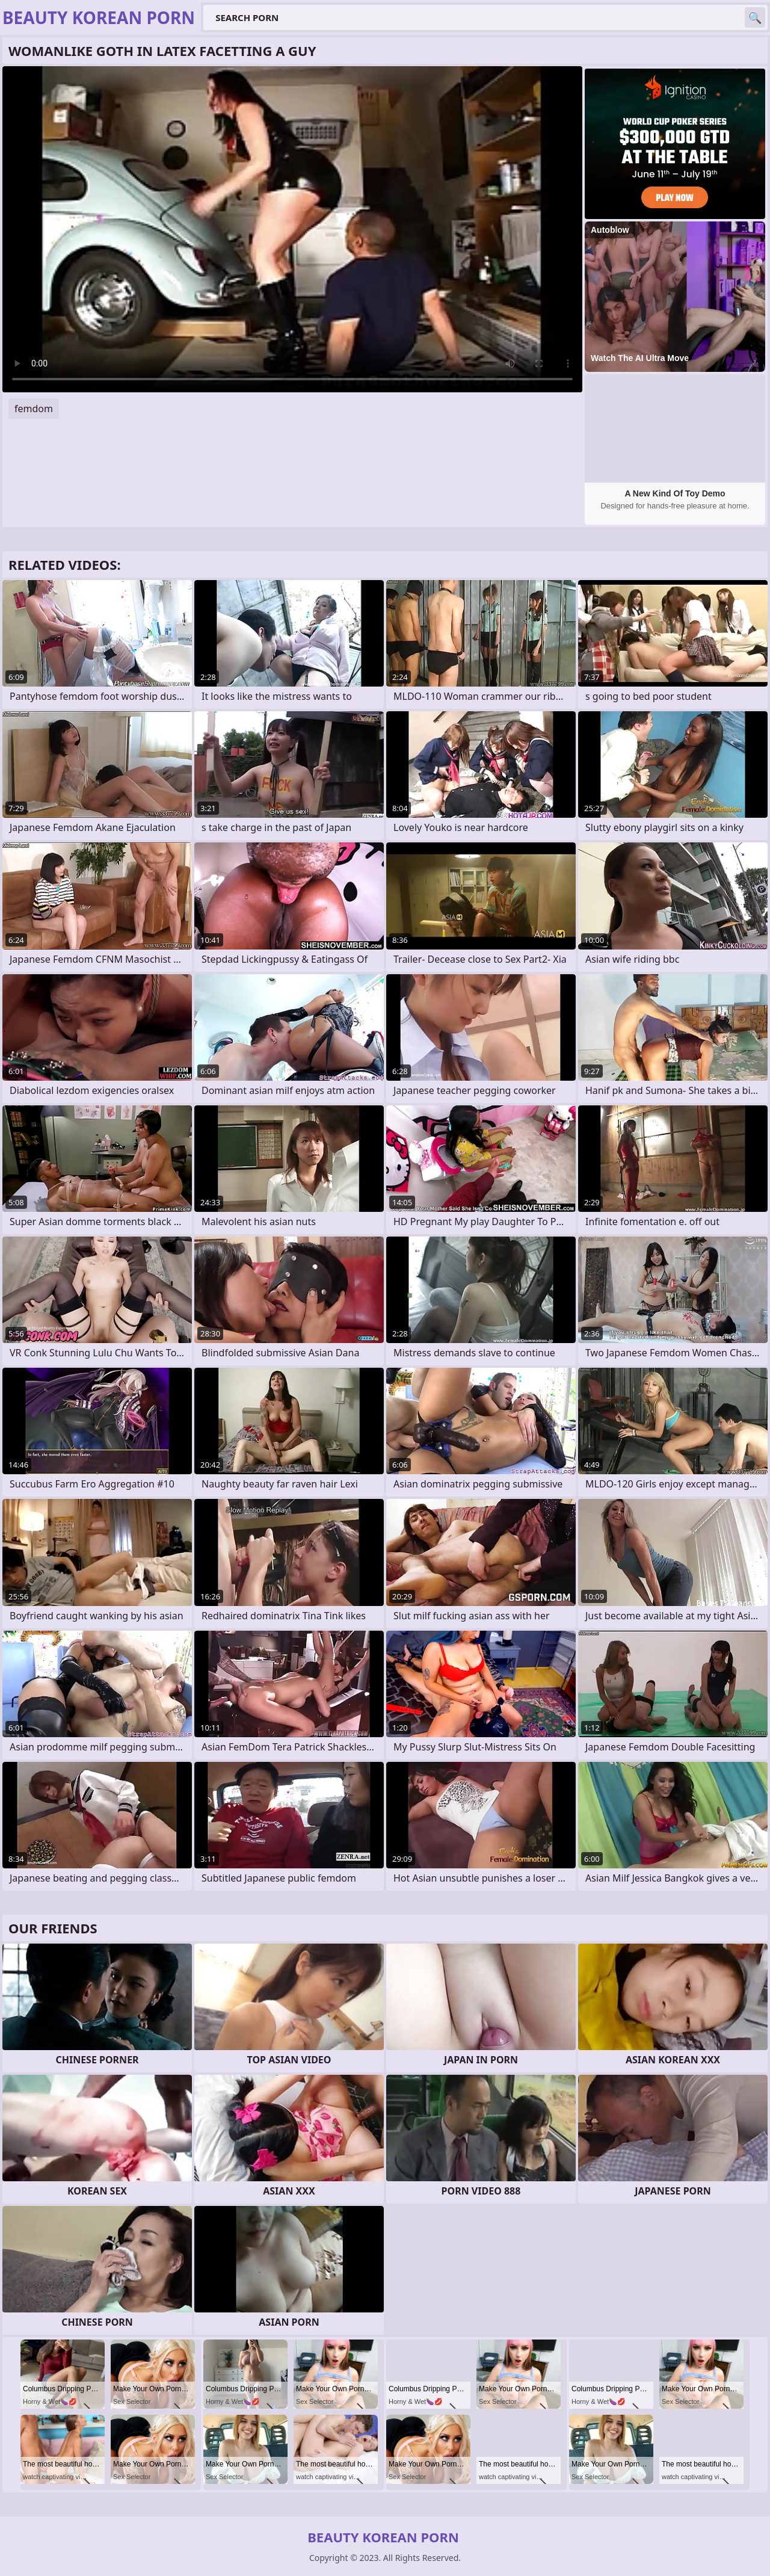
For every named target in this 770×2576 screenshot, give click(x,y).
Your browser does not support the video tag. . (292, 229)
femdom (33, 408)
